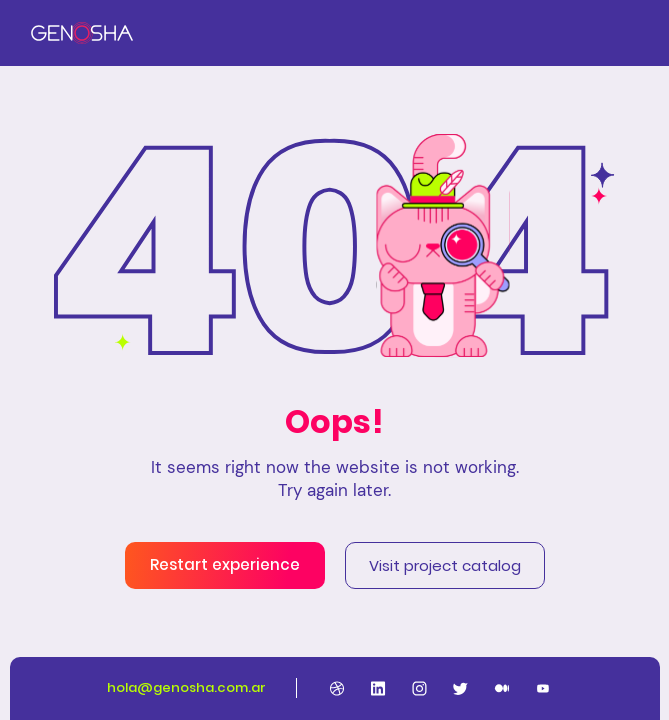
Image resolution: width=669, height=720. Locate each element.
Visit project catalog (445, 565)
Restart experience (225, 564)
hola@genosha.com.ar (186, 687)
